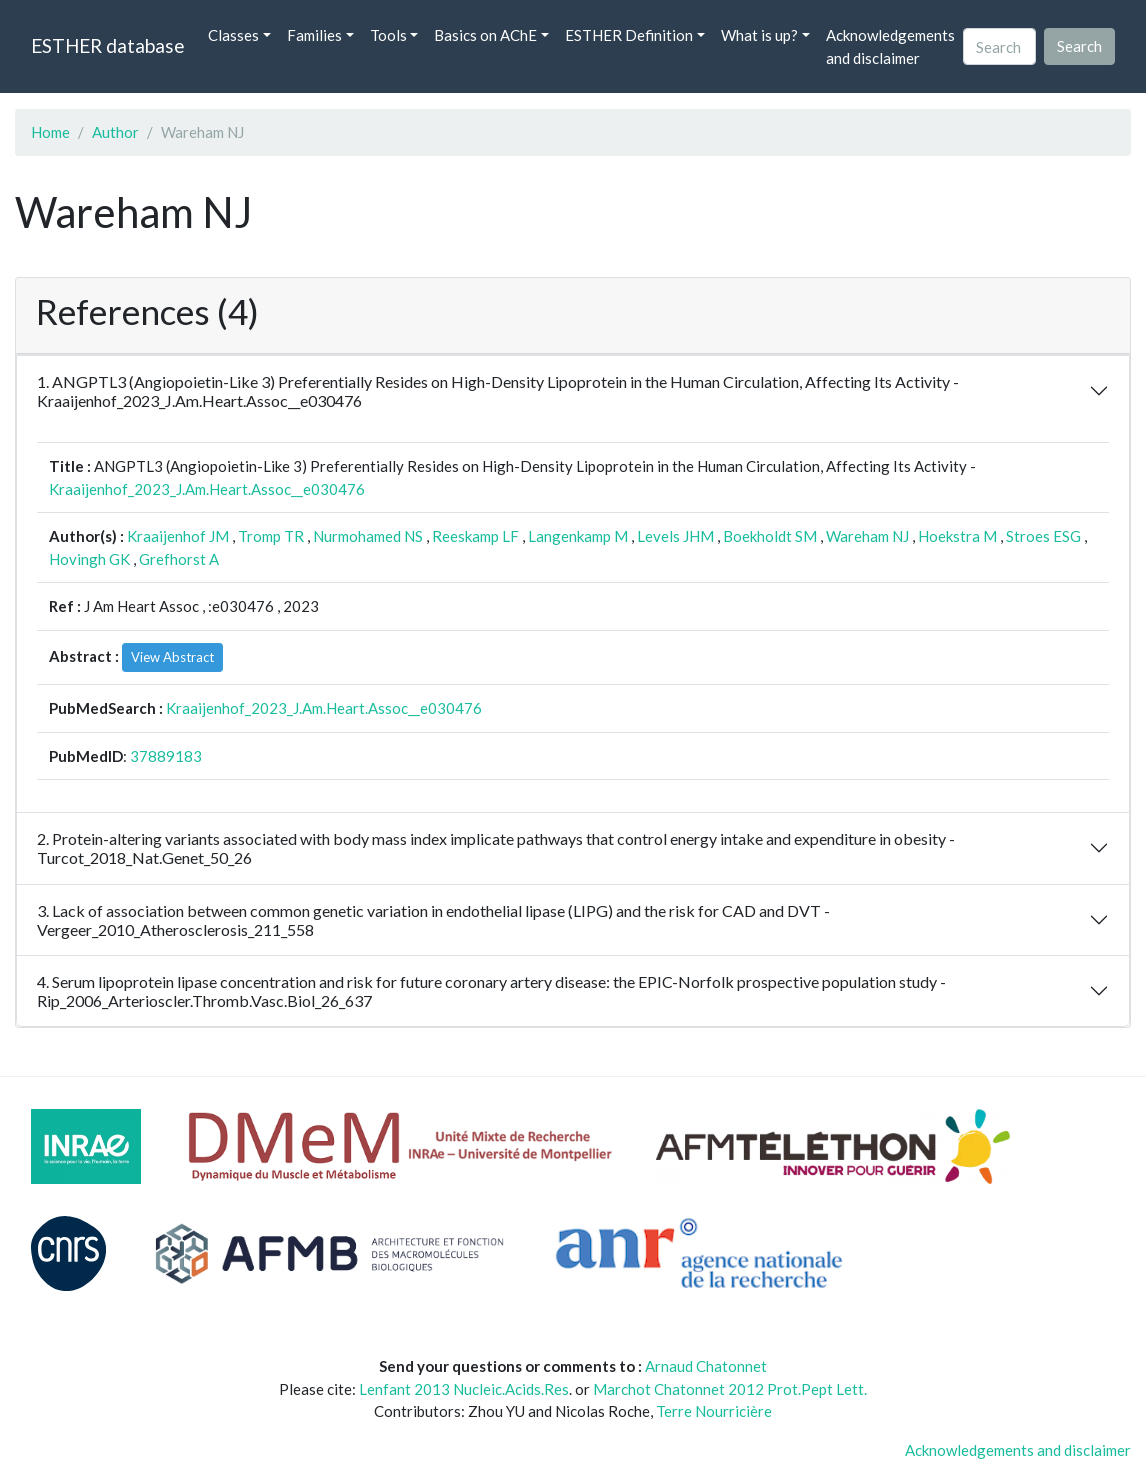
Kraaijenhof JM (178, 536)
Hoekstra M (957, 536)
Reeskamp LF (475, 536)
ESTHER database (107, 45)
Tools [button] (388, 35)
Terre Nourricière (714, 1411)
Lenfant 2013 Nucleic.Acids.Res (464, 1389)
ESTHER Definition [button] (629, 35)
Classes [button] (233, 35)
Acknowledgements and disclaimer (890, 46)
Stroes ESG (1043, 536)
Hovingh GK (89, 559)
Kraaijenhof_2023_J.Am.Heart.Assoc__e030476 (207, 489)
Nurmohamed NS (368, 536)
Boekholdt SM (770, 536)
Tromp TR (271, 536)
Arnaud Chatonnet (706, 1366)
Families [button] (314, 35)
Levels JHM (675, 536)
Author (115, 132)
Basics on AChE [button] (485, 35)
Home (50, 132)
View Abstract (172, 657)
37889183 (166, 756)
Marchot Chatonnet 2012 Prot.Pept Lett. (730, 1389)
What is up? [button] (759, 35)
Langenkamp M (578, 536)
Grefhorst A (179, 559)
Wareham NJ (867, 536)
